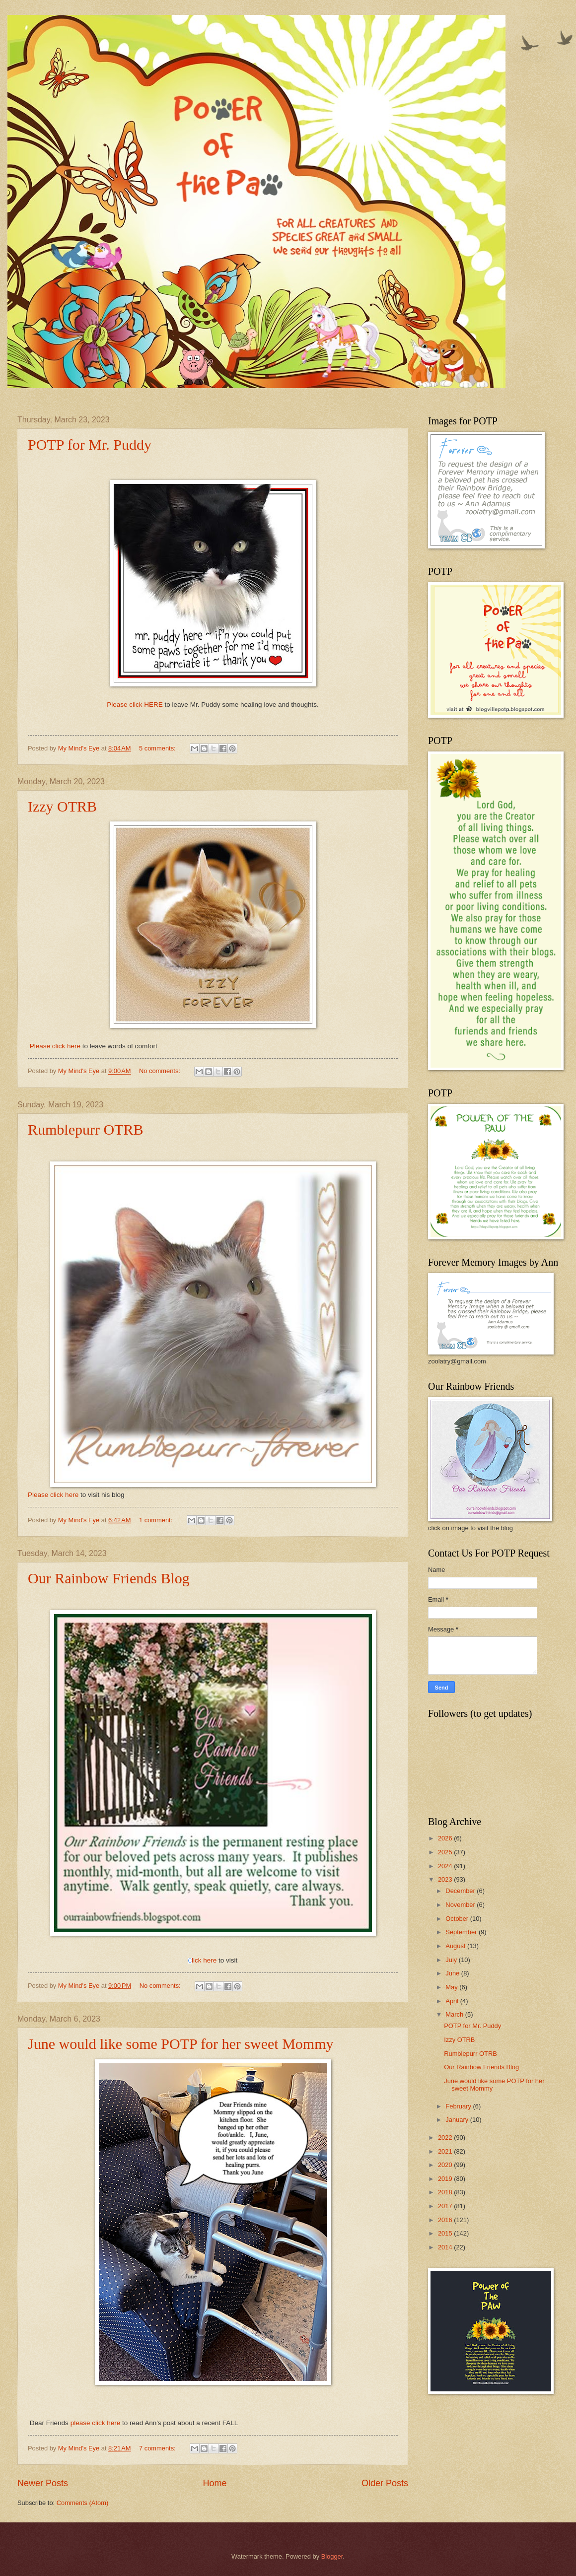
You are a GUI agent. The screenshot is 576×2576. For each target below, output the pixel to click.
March (455, 2014)
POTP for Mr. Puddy (89, 444)
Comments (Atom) (82, 2503)
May (452, 1987)
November (461, 1904)
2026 (446, 1838)
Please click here (55, 1046)
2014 (446, 2247)
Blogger (332, 2556)
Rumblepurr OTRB (86, 1129)
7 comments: (158, 2448)
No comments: (160, 1071)
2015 (446, 2233)
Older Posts (384, 2483)
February (459, 2106)
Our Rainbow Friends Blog (109, 1578)
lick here (202, 1960)
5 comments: (158, 748)
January (457, 2119)
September (462, 1932)
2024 (446, 1866)
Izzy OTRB (62, 806)
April (452, 2001)
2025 (446, 1852)
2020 (446, 2165)
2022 (446, 2137)
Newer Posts (42, 2483)
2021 (446, 2151)
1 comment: (156, 1520)
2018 (446, 2192)
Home (214, 2483)
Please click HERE (135, 704)
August (456, 1946)
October (457, 1918)
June (453, 1973)
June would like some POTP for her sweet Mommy (180, 2043)
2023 (446, 1879)
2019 (446, 2178)
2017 (446, 2206)
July (451, 1960)
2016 (446, 2220)
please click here (96, 2423)
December (461, 1891)
